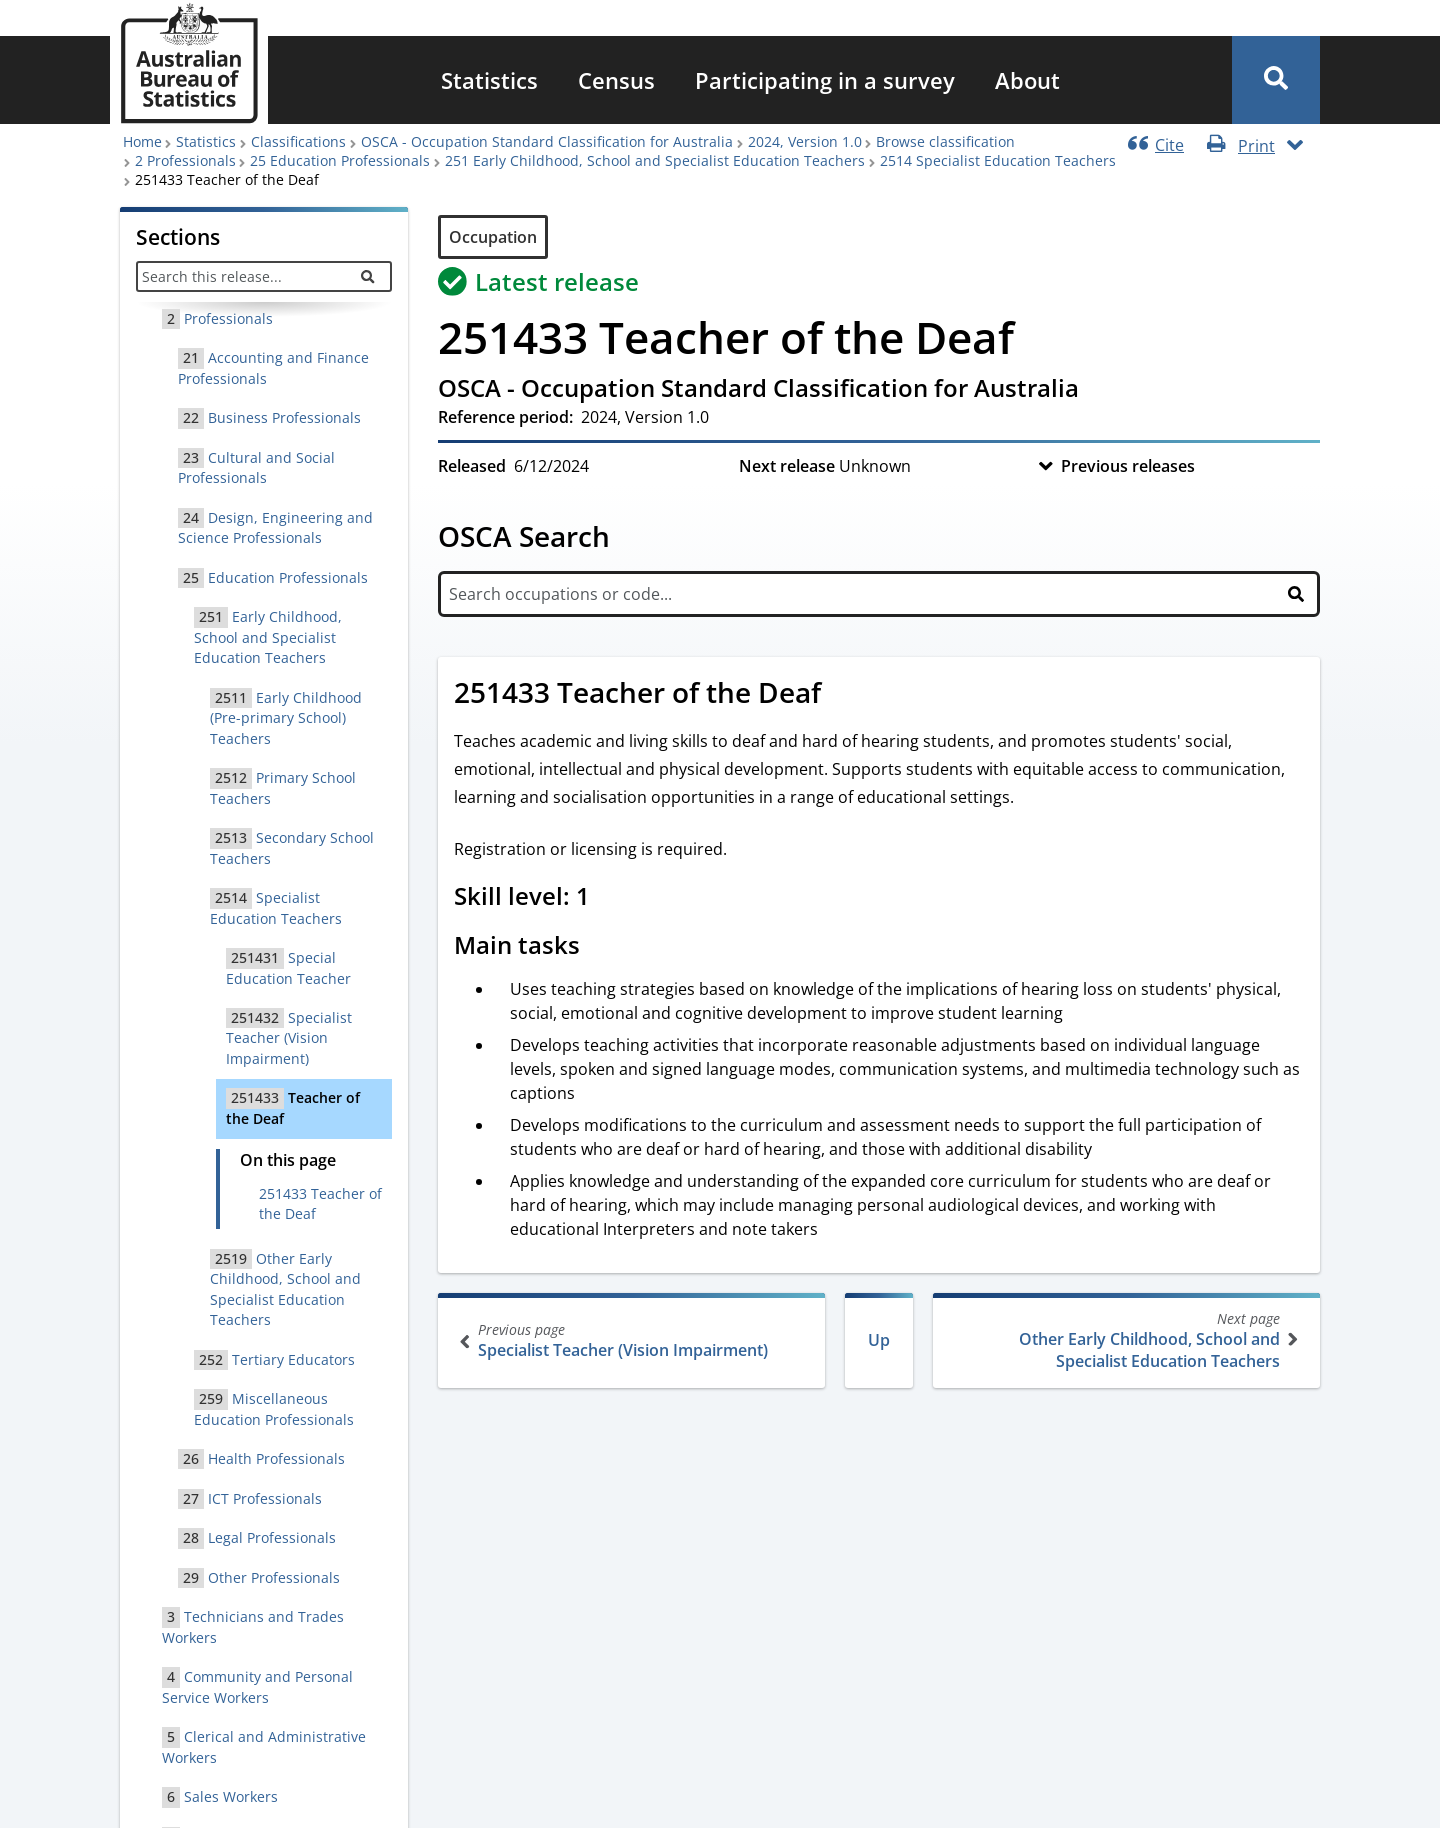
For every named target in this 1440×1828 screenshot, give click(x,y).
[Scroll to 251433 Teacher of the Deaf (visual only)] (843, 695)
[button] (1276, 80)
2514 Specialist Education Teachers (998, 160)
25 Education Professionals (340, 160)
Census (616, 80)
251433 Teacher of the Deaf (320, 1203)
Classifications (298, 141)
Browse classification (945, 141)
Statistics (489, 80)
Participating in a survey (825, 80)
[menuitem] (489, 80)
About (1027, 80)
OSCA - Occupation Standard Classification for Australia (547, 141)
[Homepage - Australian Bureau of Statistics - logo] (189, 63)
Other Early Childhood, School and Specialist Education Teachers (1124, 1340)
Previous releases (1128, 466)
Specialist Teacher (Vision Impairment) (633, 1340)
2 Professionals (185, 160)
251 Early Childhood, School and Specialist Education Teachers (655, 160)
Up (879, 1340)
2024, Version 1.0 (805, 141)
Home (142, 141)
